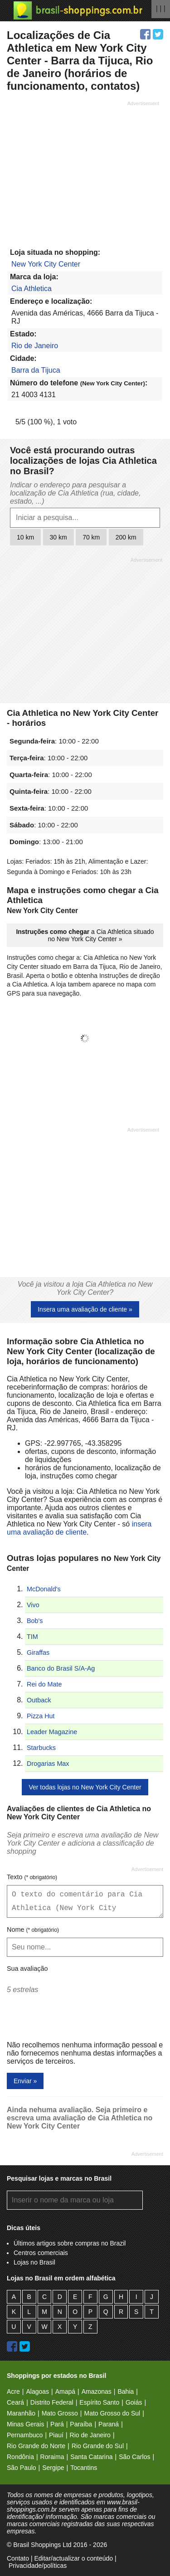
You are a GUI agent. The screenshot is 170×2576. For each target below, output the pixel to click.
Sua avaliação (27, 1968)
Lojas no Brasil (34, 2262)
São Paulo (21, 2467)
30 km (58, 537)
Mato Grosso (60, 2413)
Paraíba (81, 2424)
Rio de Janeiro (34, 346)
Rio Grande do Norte (36, 2446)
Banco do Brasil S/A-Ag (61, 1668)
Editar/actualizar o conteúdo (73, 2558)
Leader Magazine (52, 1731)
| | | (160, 8)
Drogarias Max (48, 1763)
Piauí (56, 2435)
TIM (32, 1636)
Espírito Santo (99, 2402)
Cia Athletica (31, 288)
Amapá (65, 2391)
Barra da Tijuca (35, 370)
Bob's (35, 1620)
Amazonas (97, 2391)
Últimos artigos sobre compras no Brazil (70, 2243)
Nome (33, 1929)
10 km (25, 537)
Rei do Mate (44, 1684)
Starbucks (41, 1747)
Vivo (33, 1605)
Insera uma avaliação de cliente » (85, 1309)
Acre (13, 2391)
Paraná (108, 2424)
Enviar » (25, 2081)
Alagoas (37, 2391)
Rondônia (20, 2456)
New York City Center (45, 264)
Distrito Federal (51, 2402)
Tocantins (83, 2467)
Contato (18, 2558)
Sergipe (53, 2467)
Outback (39, 1700)
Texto (32, 1877)
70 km (91, 537)
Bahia (125, 2391)
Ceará (15, 2402)
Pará (57, 2424)
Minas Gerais (25, 2424)
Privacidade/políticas (38, 2565)
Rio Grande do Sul (98, 2446)
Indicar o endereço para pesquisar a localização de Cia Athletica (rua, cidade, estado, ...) (75, 493)
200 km (126, 537)
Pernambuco (25, 2435)
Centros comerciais (41, 2252)
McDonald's (44, 1589)
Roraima (52, 2456)
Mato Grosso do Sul (112, 2413)
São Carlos (134, 2456)
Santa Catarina (91, 2456)
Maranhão (21, 2413)
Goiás (134, 2402)
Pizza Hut (41, 1716)
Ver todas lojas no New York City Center (85, 1787)
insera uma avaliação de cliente (79, 1528)
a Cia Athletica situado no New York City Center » (85, 935)
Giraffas (38, 1652)
